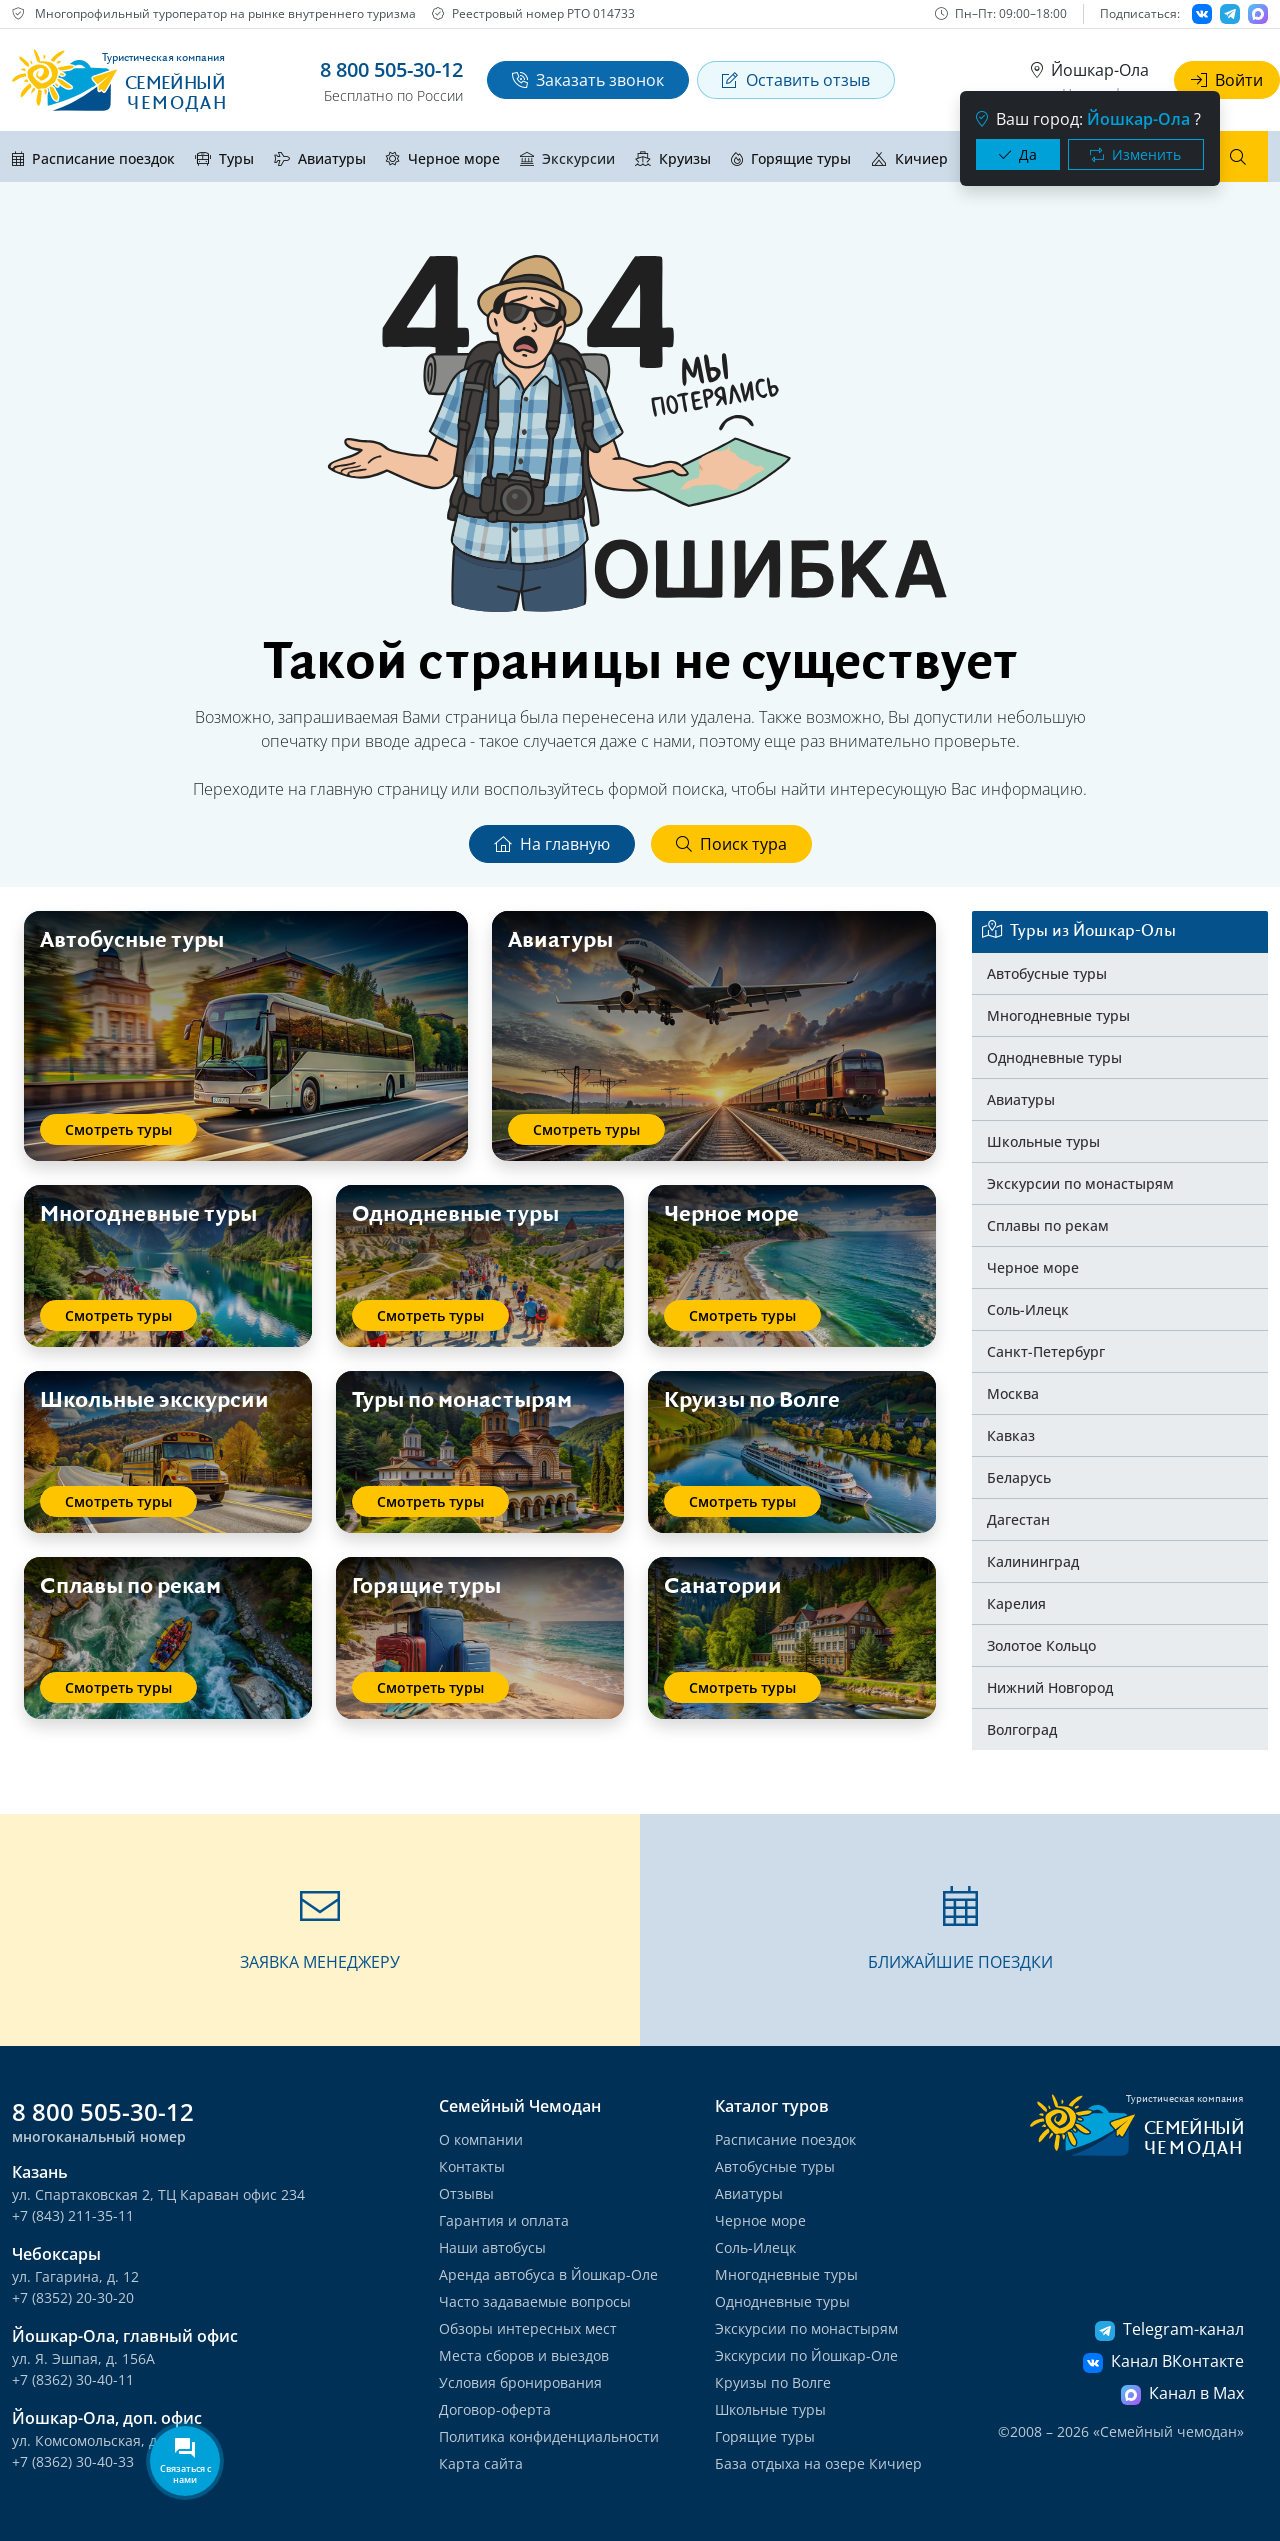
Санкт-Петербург (1046, 1351)
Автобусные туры (1047, 973)
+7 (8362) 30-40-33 (73, 2461)
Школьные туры (1043, 1141)
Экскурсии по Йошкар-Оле (806, 2355)
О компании (481, 2139)
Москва (1013, 1393)
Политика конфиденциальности (549, 2436)
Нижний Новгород (1050, 1687)
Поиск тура (731, 844)
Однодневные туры (1054, 1057)
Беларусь (1019, 1477)
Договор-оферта (495, 2409)
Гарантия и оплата (504, 2220)
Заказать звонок (588, 80)
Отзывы (466, 2193)
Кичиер (909, 158)
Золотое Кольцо (1041, 1645)
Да (1018, 154)
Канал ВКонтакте (1163, 2361)
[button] (320, 1930)
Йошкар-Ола (1090, 70)
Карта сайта (481, 2463)
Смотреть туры (118, 1129)
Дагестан (1018, 1519)
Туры (224, 158)
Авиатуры (320, 158)
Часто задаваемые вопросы (535, 2301)
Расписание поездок (93, 158)
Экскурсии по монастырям (1080, 1183)
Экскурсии (567, 158)
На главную (552, 844)
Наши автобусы (492, 2247)
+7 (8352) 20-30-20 (73, 2297)
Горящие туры (791, 158)
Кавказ (1011, 1435)
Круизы (673, 158)
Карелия (1016, 1603)
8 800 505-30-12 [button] (391, 69)
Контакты (472, 2166)
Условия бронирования (520, 2382)
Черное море (443, 158)
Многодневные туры (1058, 1015)
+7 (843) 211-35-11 (73, 2215)
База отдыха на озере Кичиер (818, 2463)
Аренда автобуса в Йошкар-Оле (548, 2274)
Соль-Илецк (1028, 1309)
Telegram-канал (1169, 2329)
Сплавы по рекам (1048, 1225)
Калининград (1033, 1561)
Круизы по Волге (773, 2382)
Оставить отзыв (796, 80)
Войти (1227, 80)
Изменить (1135, 154)
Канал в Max (1182, 2393)
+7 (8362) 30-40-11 (73, 2379)
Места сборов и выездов (524, 2355)
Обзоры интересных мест (528, 2328)
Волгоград (1022, 1729)
